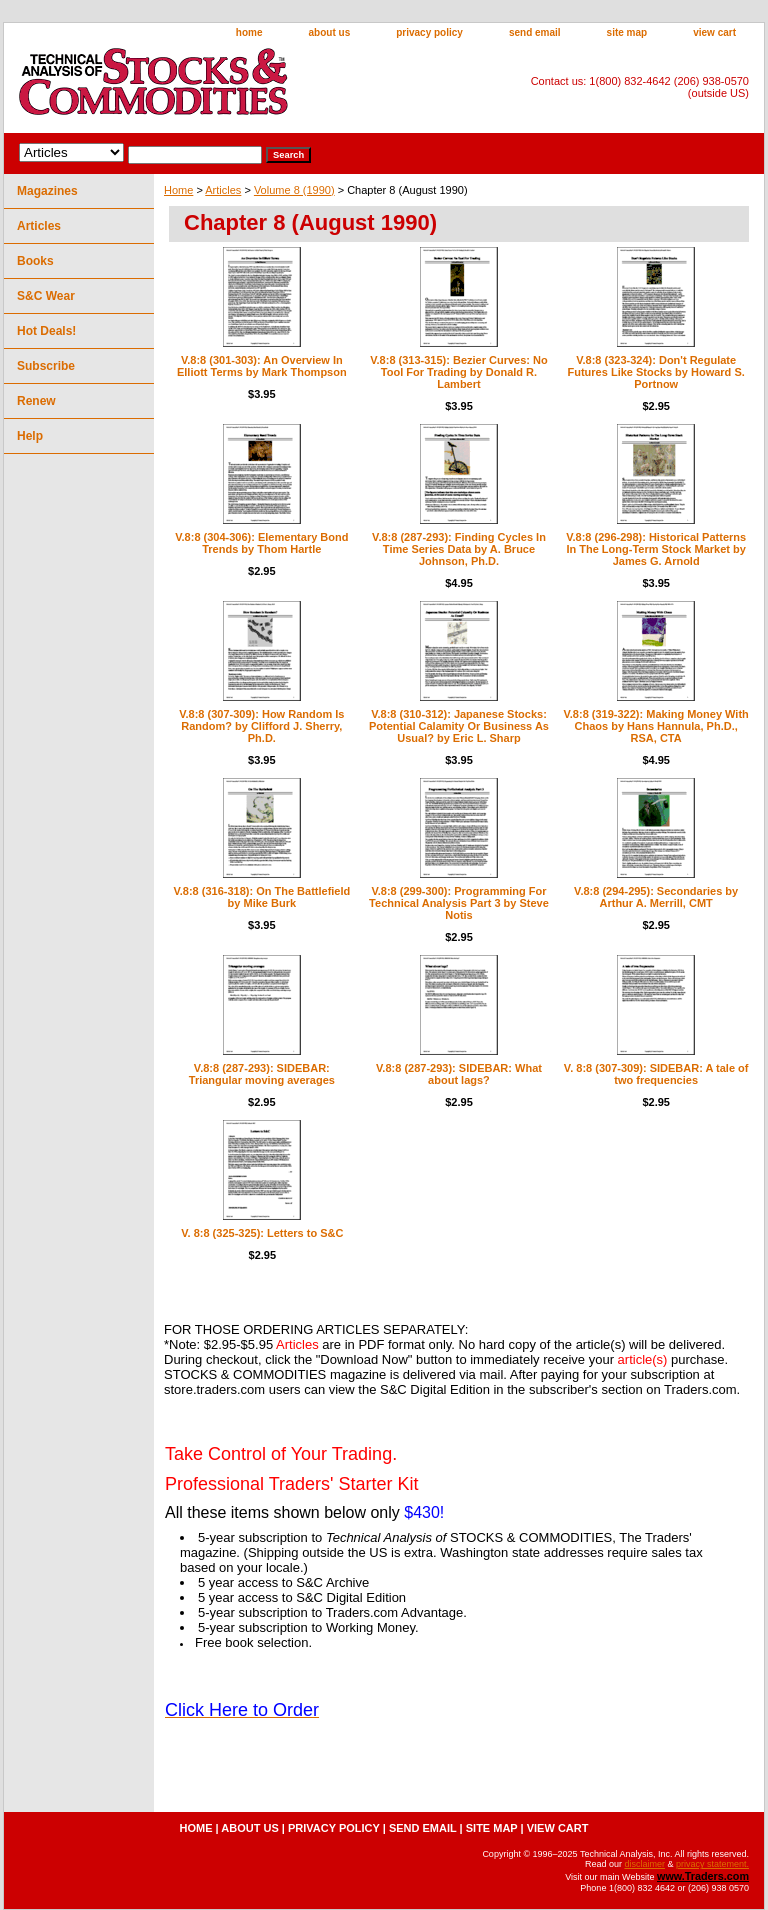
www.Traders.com (703, 1876)
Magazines (47, 191)
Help (30, 436)
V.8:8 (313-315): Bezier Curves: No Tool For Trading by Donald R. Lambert (459, 372)
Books (35, 261)
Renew (36, 401)
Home (178, 190)
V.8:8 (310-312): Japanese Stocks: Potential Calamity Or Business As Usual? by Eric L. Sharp (459, 726)
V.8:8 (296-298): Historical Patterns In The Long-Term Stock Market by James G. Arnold (656, 549)
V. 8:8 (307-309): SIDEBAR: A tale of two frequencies (656, 1074)
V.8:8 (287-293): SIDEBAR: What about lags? (459, 1074)
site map (627, 32)
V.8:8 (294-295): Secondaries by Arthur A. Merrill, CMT (656, 897)
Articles (223, 190)
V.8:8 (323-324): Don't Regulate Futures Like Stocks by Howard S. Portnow (656, 372)
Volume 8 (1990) (294, 190)
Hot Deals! (46, 331)
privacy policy (429, 32)
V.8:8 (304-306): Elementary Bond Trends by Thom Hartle (261, 543)
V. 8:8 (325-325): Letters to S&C (262, 1233)
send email (535, 32)
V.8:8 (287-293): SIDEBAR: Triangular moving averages (262, 1074)
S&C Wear (46, 296)
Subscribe (46, 366)
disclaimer (644, 1864)
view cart (714, 32)
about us (330, 32)
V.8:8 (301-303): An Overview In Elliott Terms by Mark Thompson (262, 366)
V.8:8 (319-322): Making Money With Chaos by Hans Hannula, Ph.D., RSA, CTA (655, 726)
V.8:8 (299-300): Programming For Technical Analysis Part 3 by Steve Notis (459, 903)
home (249, 32)
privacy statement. (712, 1864)
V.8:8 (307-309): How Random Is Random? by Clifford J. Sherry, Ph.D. (261, 726)
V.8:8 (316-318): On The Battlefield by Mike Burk (261, 897)
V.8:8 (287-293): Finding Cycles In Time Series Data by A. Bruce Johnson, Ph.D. (459, 549)
